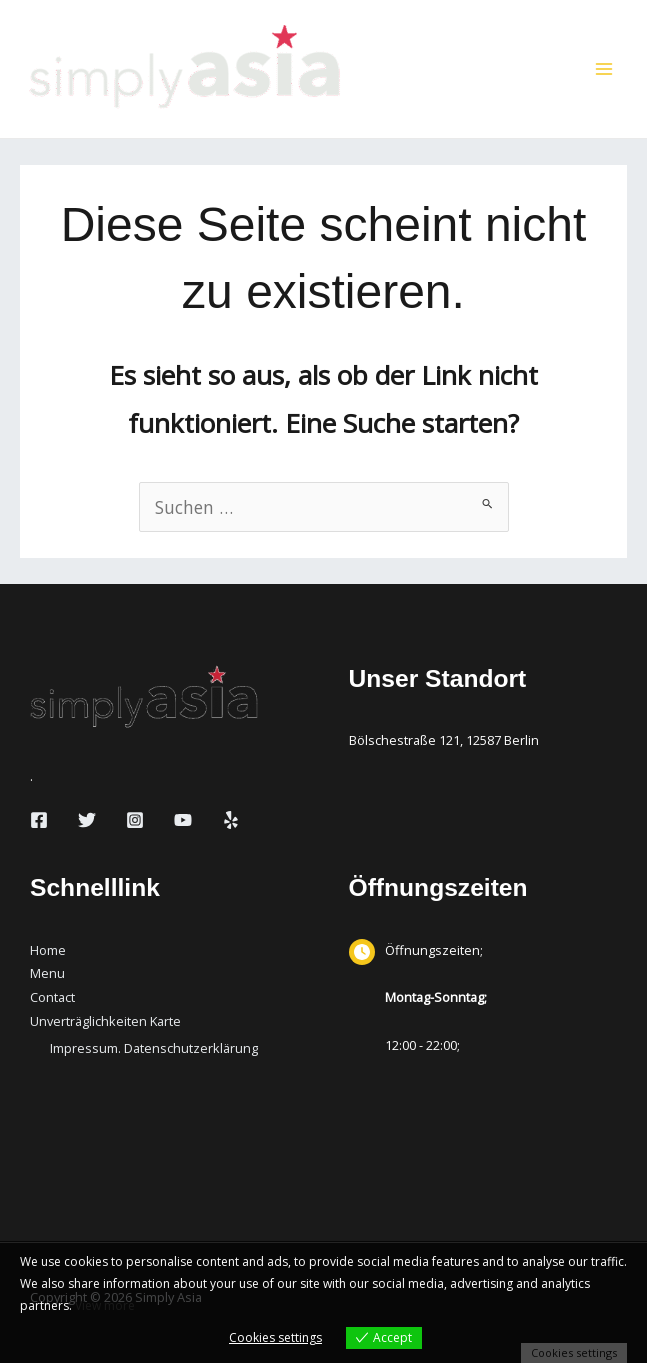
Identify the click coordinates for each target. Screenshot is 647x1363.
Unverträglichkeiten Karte (105, 1021)
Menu (47, 973)
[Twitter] (87, 820)
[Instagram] (135, 820)
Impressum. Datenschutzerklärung (154, 1048)
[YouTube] (183, 820)
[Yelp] (231, 820)
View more (105, 1305)
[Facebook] (39, 820)
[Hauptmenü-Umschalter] (604, 69)
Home (48, 950)
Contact (52, 997)
